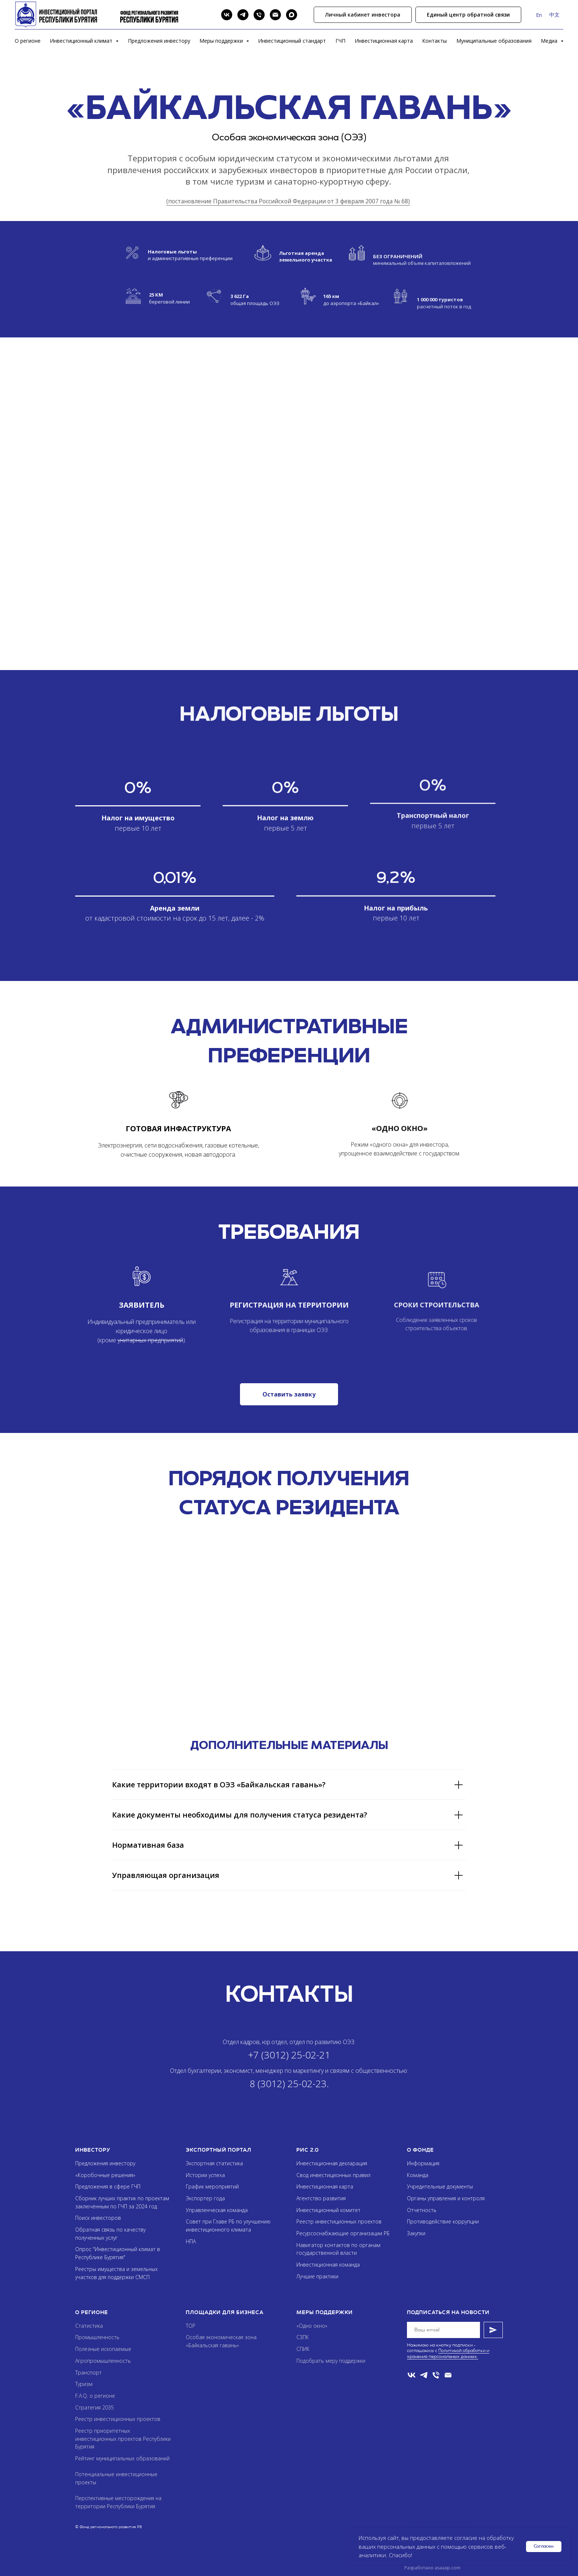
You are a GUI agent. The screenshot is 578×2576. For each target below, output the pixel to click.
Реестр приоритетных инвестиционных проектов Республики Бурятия (123, 2438)
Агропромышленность (103, 2360)
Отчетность (421, 2210)
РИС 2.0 (307, 2150)
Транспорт (88, 2372)
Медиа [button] (550, 40)
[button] (468, 15)
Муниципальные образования (494, 40)
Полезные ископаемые (103, 2348)
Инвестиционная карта (384, 40)
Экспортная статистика (214, 2163)
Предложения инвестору (159, 40)
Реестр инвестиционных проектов (339, 2221)
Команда (417, 2175)
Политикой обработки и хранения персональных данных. (448, 2353)
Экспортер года (205, 2198)
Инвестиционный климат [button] (82, 40)
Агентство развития (321, 2198)
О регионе (28, 40)
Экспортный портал (218, 2150)
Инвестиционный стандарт (292, 40)
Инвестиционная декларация (331, 2163)
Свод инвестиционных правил (333, 2175)
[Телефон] (436, 2375)
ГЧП (340, 40)
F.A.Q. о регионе (95, 2395)
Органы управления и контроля (446, 2198)
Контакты (434, 40)
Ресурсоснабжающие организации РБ (343, 2233)
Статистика (89, 2325)
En (539, 14)
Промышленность (97, 2337)
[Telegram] (242, 14)
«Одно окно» (311, 2325)
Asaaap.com (458, 2526)
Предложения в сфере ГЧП (107, 2186)
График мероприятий (212, 2186)
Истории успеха (205, 2175)
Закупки (416, 2233)
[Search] (210, 14)
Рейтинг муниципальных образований (122, 2458)
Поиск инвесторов (98, 2217)
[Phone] (259, 14)
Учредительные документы (440, 2186)
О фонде (420, 2150)
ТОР (190, 2325)
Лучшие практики (317, 2276)
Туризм (84, 2383)
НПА (191, 2241)
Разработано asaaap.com (432, 2568)
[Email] (275, 14)
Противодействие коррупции (443, 2221)
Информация (423, 2163)
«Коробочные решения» (105, 2175)
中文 (554, 14)
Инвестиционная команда (328, 2264)
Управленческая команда (217, 2210)
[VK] (226, 14)
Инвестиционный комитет (328, 2210)
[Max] (291, 14)
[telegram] (423, 2375)
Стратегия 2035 (94, 2407)
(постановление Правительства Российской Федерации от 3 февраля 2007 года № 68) (288, 201)
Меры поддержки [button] (221, 40)
